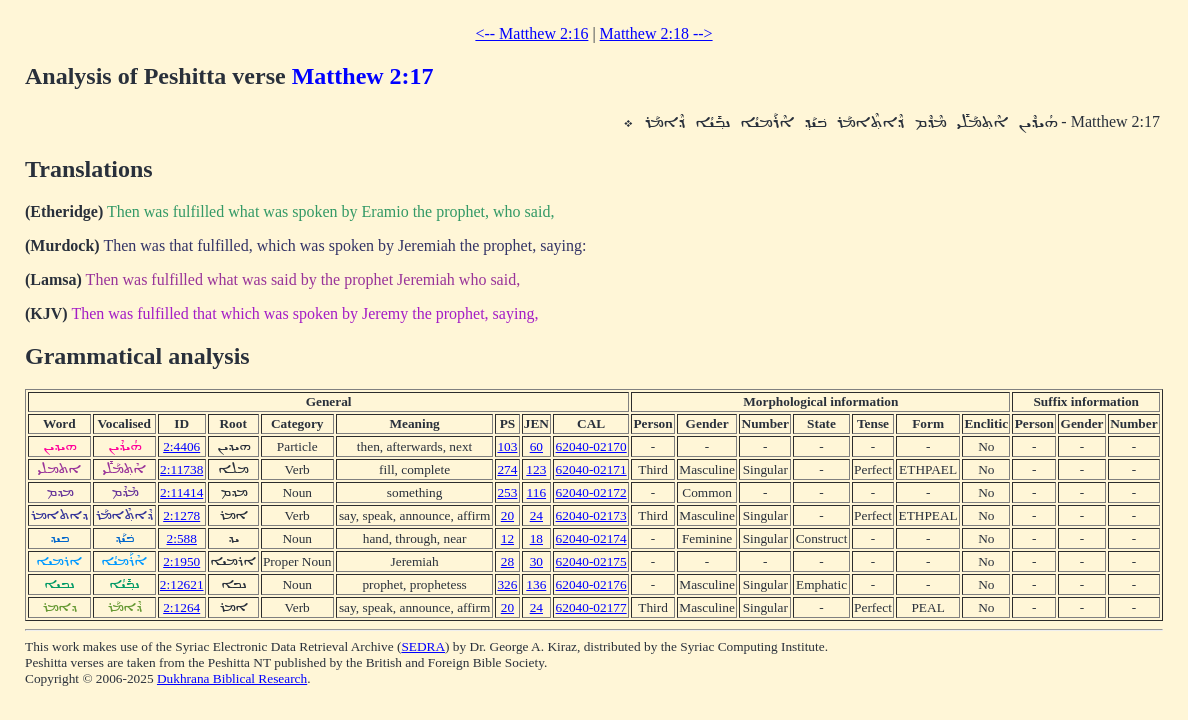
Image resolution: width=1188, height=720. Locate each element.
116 (537, 492)
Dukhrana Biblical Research (232, 678)
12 (507, 538)
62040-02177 (591, 607)
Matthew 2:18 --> (656, 33)
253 (507, 492)
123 (536, 469)
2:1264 (181, 607)
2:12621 (182, 584)
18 (536, 538)
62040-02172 (591, 492)
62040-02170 (591, 446)
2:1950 (181, 561)
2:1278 (181, 515)
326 (507, 584)
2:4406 (181, 446)
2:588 (182, 538)
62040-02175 (591, 561)
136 (536, 584)
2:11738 (181, 469)
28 (507, 561)
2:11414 (181, 492)
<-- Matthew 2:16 (531, 33)
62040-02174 (591, 538)
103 (507, 446)
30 (536, 561)
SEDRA (423, 646)
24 (536, 515)
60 (536, 446)
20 (507, 515)
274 (507, 469)
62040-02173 (591, 515)
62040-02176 (591, 584)
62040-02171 (591, 469)
